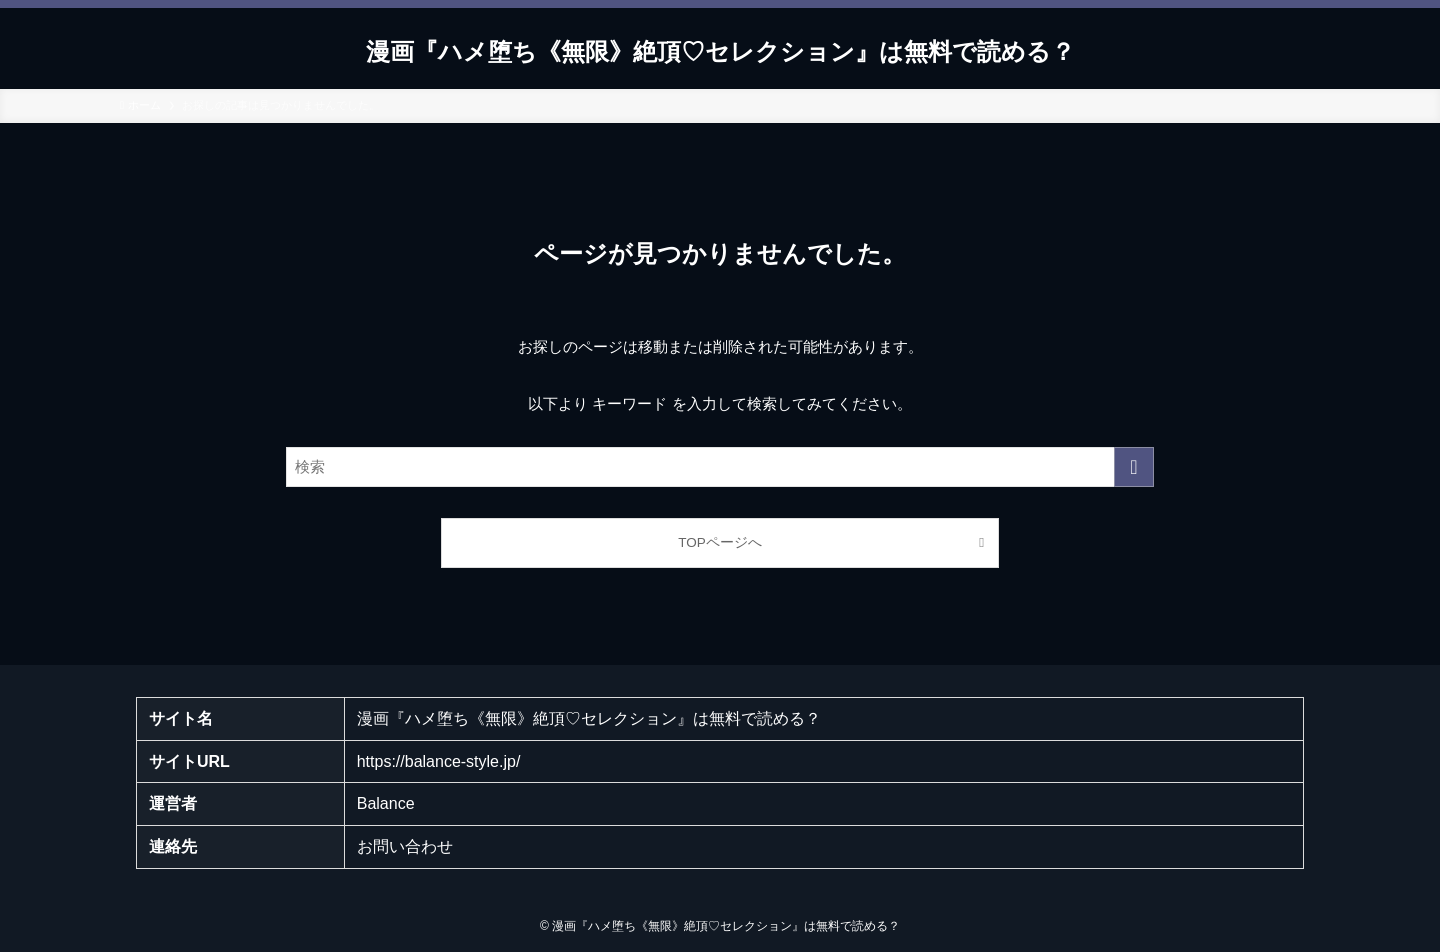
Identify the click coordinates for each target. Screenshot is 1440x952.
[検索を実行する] (1134, 467)
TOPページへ (720, 542)
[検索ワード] (720, 467)
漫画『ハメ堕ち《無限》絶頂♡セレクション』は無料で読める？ (720, 52)
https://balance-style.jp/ (439, 761)
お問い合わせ (405, 846)
